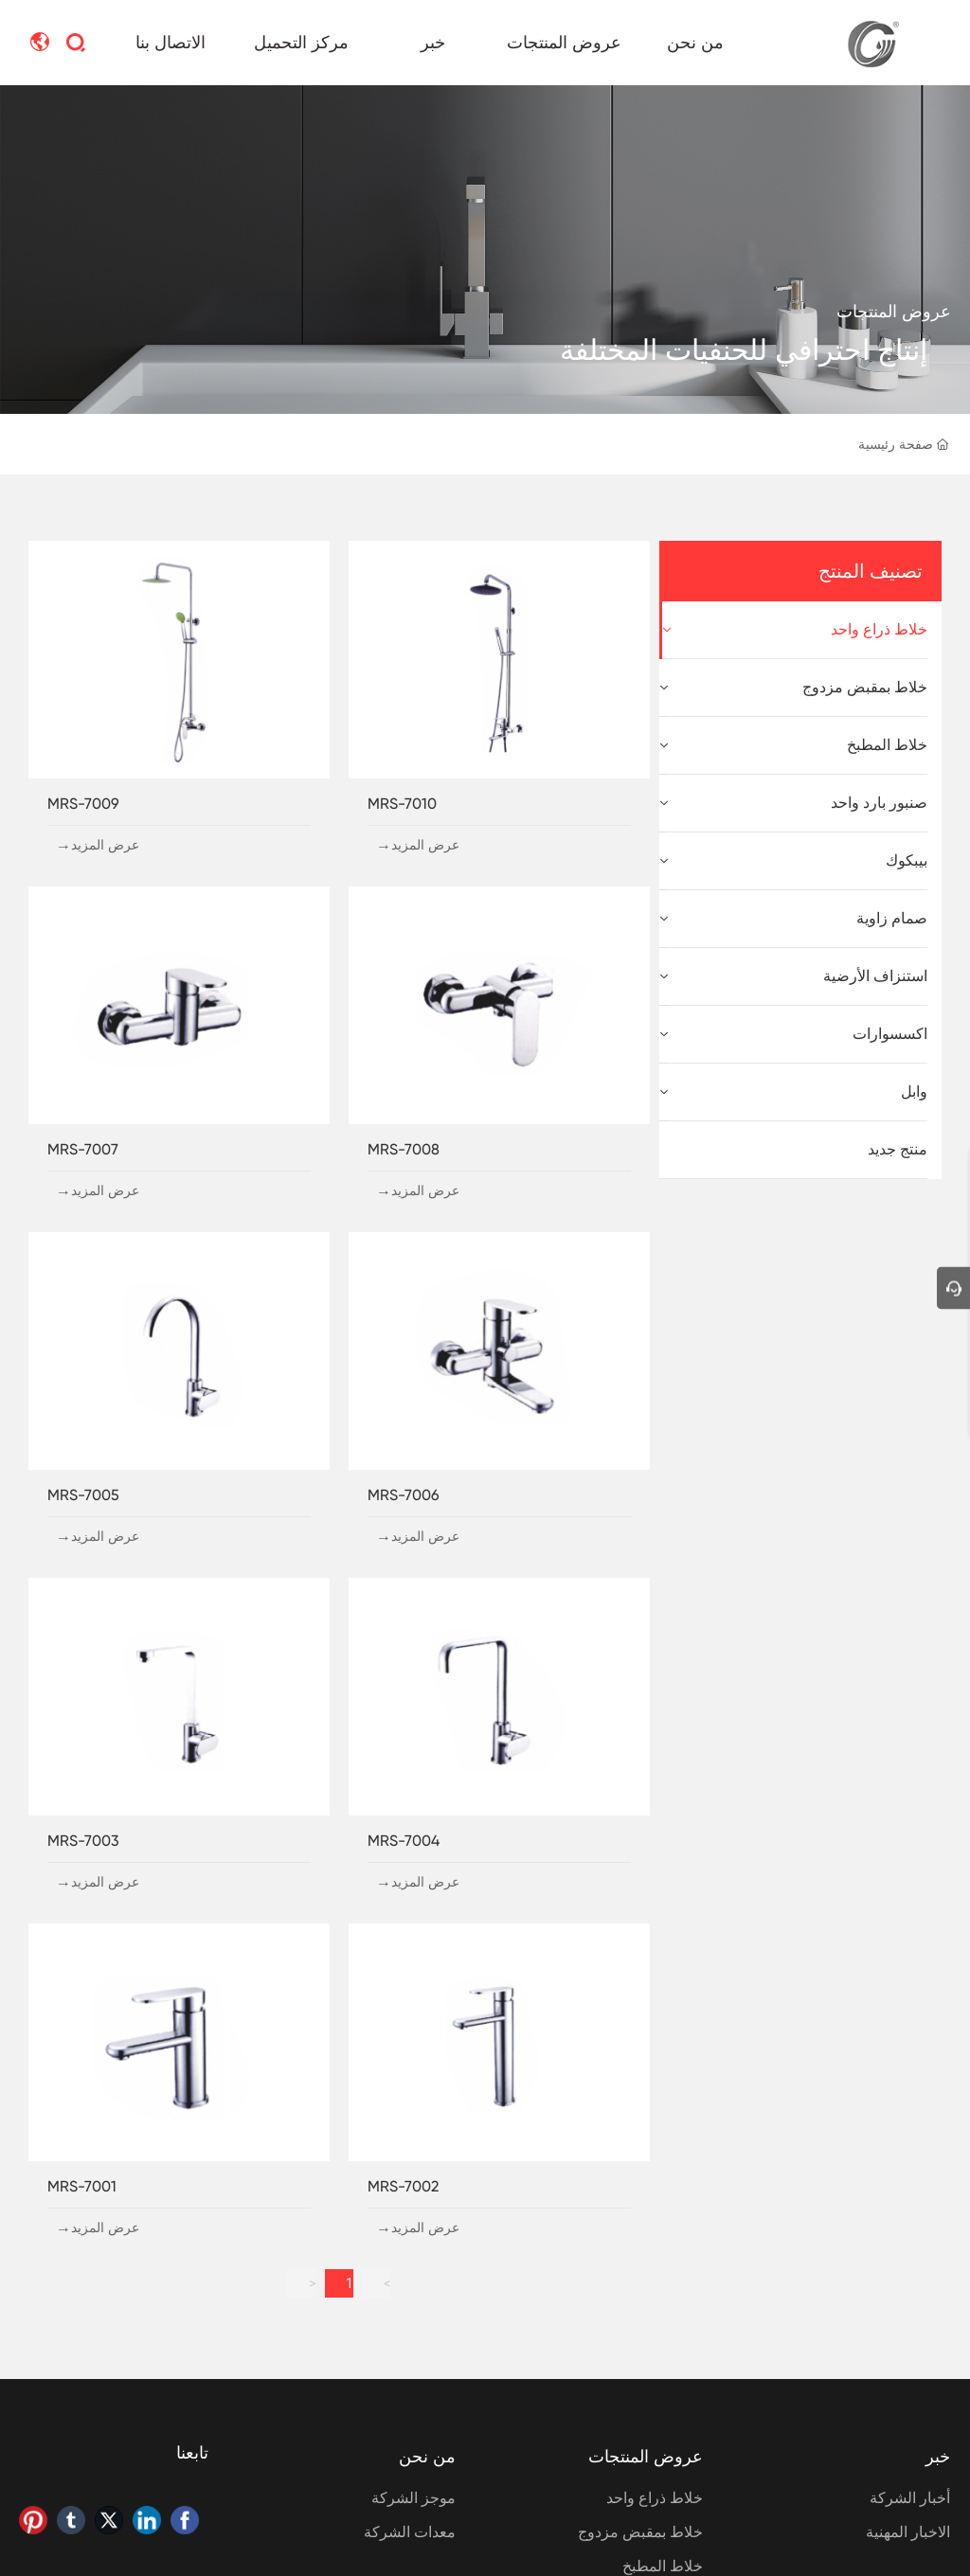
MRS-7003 (83, 1841)
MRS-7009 (83, 804)
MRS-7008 (404, 1149)
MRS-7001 (82, 2186)
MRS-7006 (404, 1495)
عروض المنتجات (893, 311)
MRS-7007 (82, 1149)
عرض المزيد (425, 844)
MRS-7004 (404, 1841)
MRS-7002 (403, 2186)
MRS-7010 (402, 804)
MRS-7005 (83, 1495)
